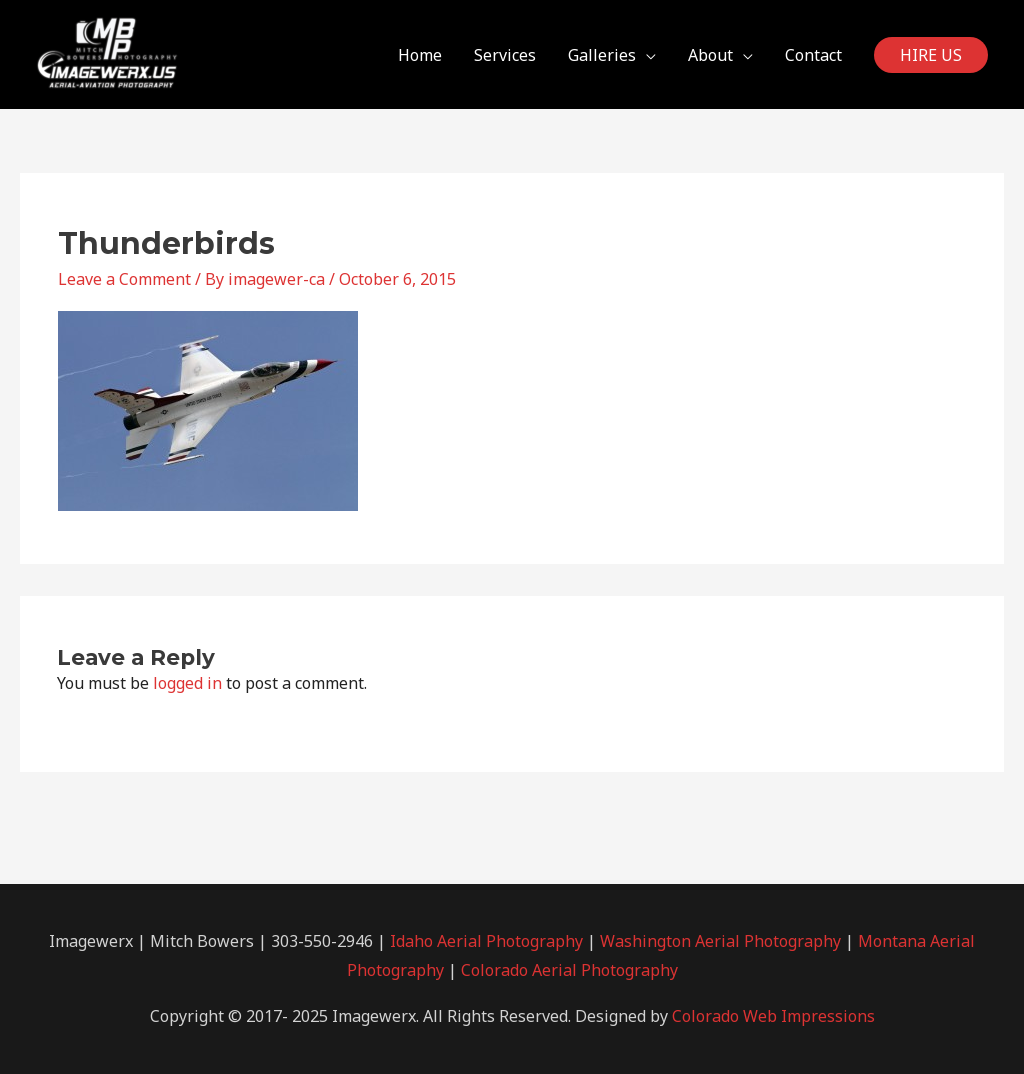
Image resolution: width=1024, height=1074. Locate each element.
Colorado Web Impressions (773, 1016)
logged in (187, 683)
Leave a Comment (124, 279)
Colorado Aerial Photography (569, 970)
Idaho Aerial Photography (486, 941)
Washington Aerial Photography (720, 941)
